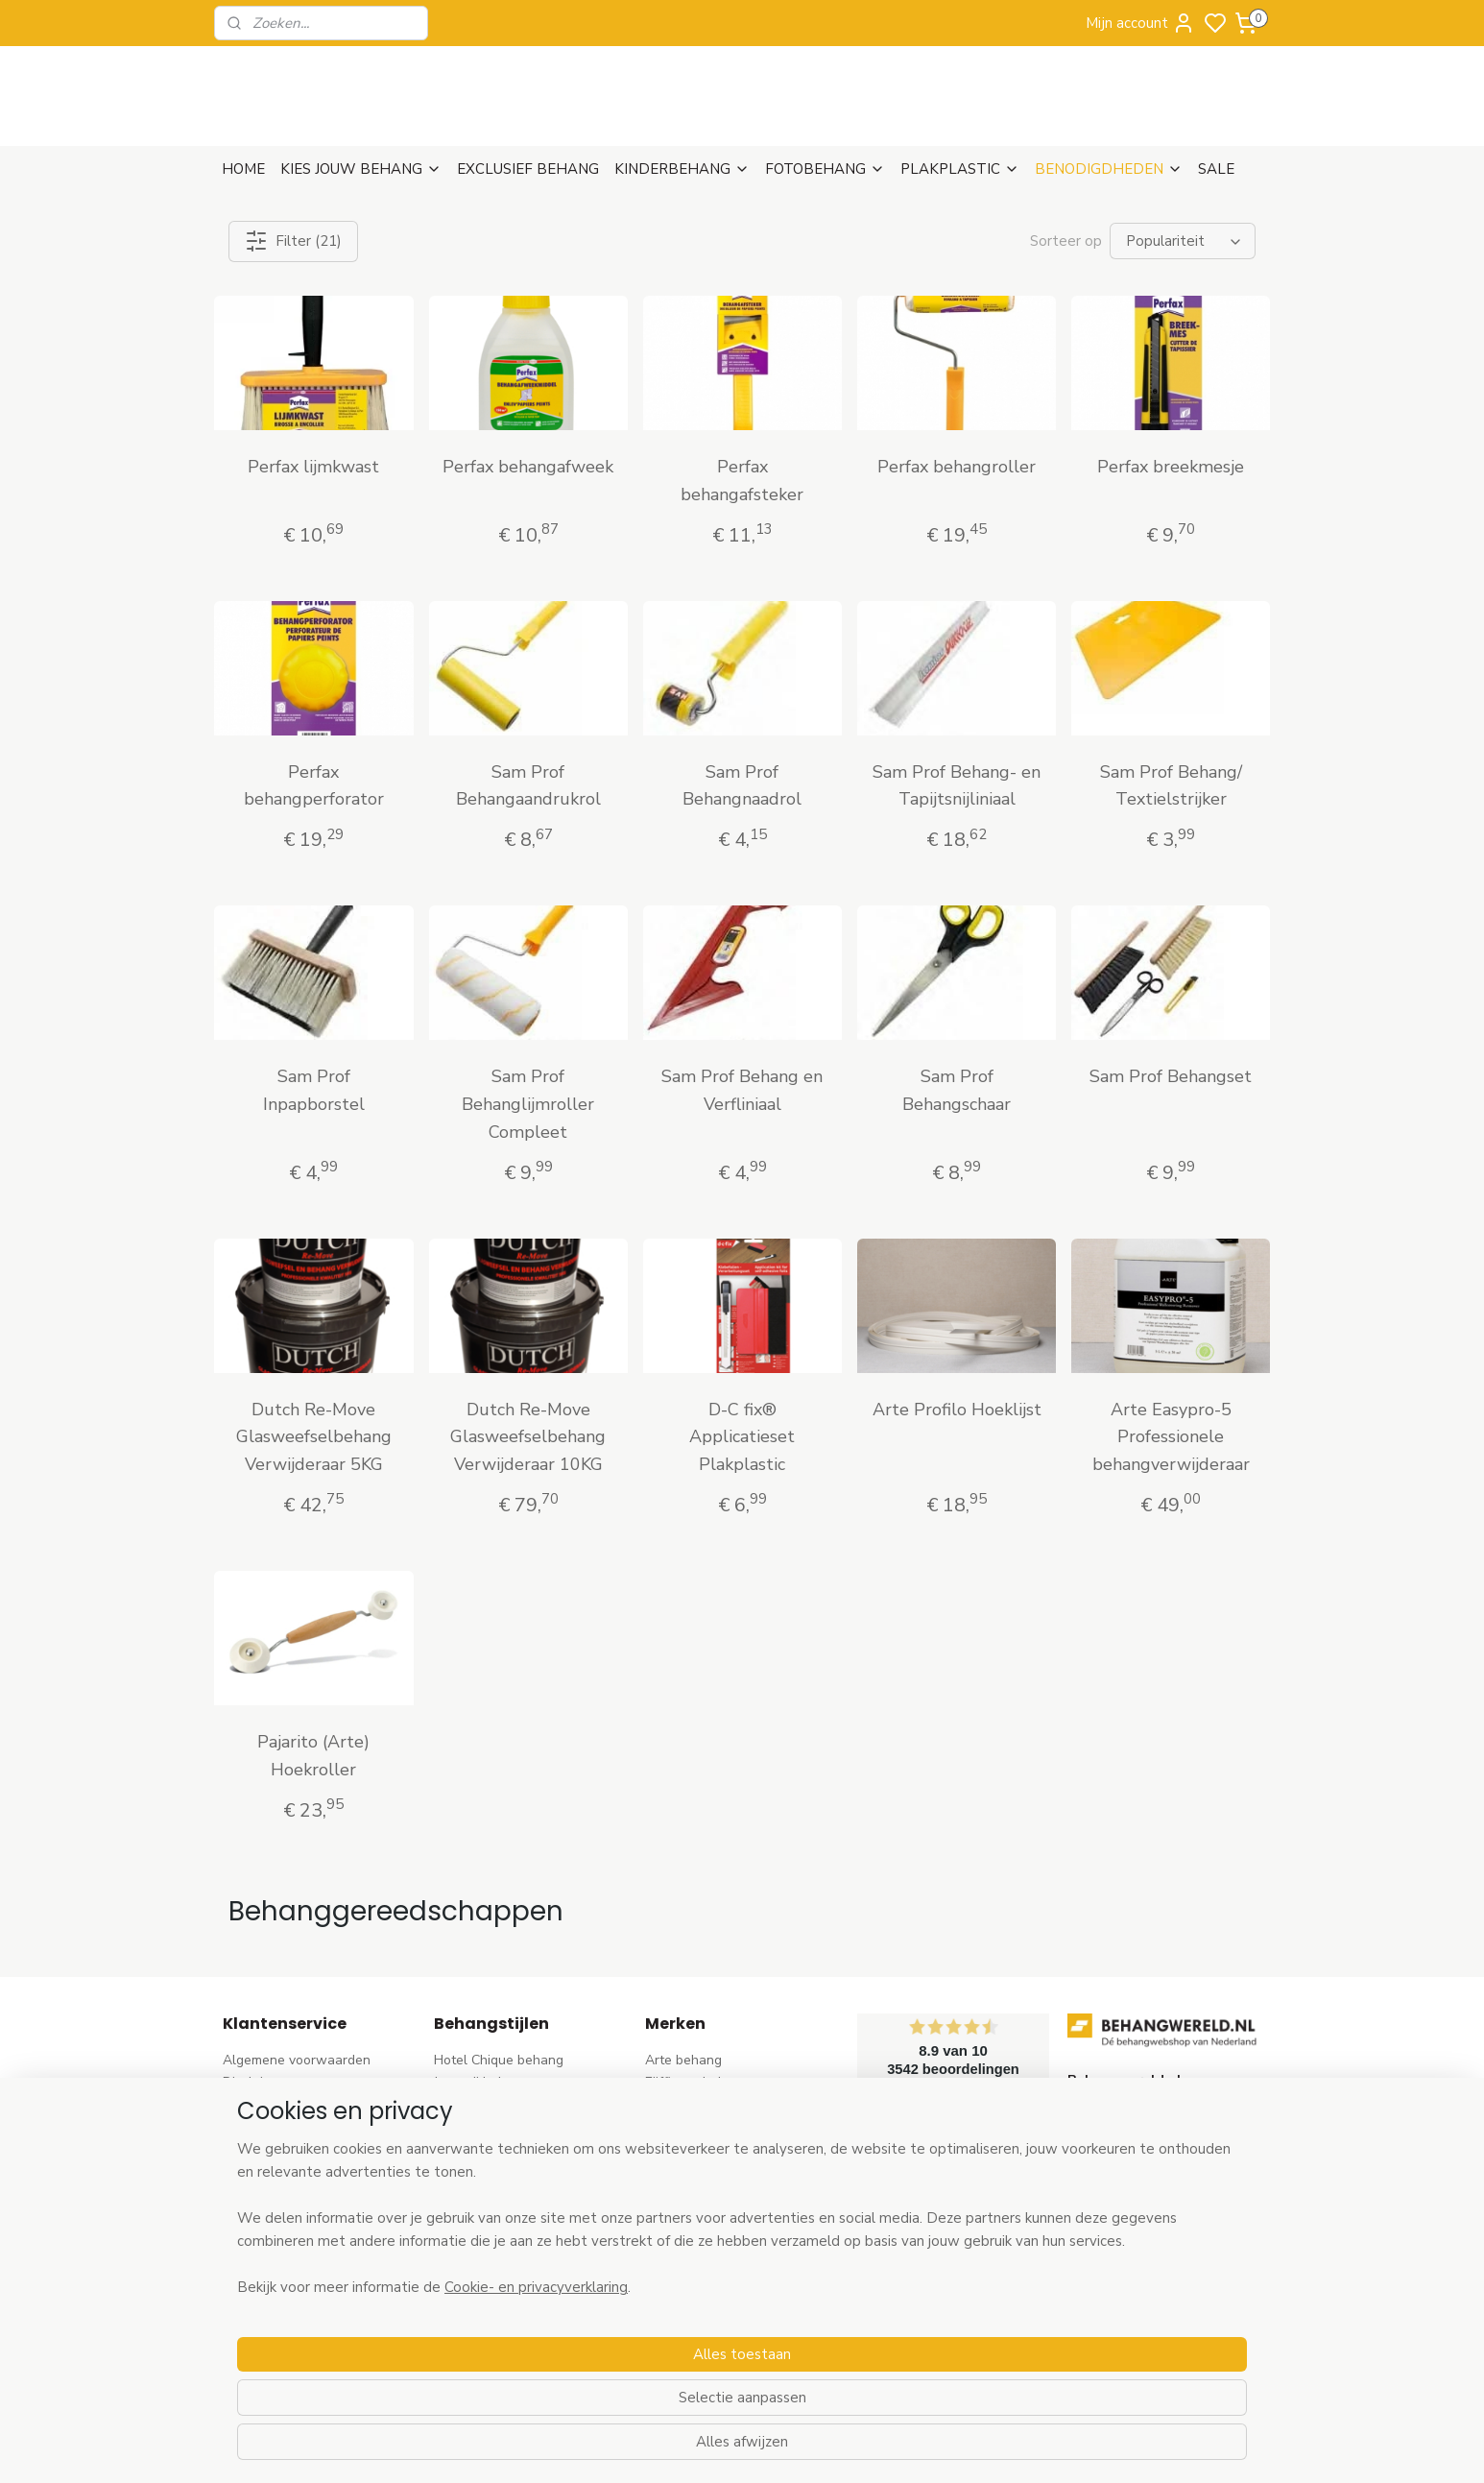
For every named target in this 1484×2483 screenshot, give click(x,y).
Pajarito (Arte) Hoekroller (313, 1755)
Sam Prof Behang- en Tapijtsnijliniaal (957, 785)
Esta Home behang (703, 2211)
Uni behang (469, 2232)
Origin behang (688, 2189)
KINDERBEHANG (682, 169)
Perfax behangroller (956, 466)
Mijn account (1140, 23)
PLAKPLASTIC (959, 169)
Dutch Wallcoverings (709, 2146)
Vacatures (254, 2275)
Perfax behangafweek (528, 466)
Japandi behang (481, 2082)
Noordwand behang (706, 2275)
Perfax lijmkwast (313, 466)
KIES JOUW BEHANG (361, 169)
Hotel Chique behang (498, 2060)
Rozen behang (478, 2189)
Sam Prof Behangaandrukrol (527, 785)
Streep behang (479, 2211)
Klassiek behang (484, 2254)
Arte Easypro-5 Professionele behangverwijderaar (1170, 1437)
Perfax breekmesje (1170, 466)
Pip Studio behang (489, 2167)
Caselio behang (692, 2296)
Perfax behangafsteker (742, 480)
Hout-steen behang (494, 2296)
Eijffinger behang (697, 2082)
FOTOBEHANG (825, 169)
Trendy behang (480, 2124)
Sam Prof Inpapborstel (314, 1090)
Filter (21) (293, 241)
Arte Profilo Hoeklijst (956, 1409)
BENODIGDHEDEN (1109, 169)
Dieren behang (479, 2339)
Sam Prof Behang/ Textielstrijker (1170, 785)
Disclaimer (254, 2082)
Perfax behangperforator (314, 785)
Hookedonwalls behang (718, 2254)
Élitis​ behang (684, 2167)
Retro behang (475, 2318)
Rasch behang (688, 2103)
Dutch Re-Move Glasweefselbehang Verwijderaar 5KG (314, 1437)
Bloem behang (478, 2146)
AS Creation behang (707, 2124)
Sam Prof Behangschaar (956, 1090)
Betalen (247, 2146)
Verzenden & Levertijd (290, 2103)
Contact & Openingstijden (301, 2189)
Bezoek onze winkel (284, 2167)
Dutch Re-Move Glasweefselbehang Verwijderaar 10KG (528, 1437)
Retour (243, 2124)
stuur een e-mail (1117, 2211)
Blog (237, 2254)
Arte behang (683, 2060)
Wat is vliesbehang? (284, 2211)
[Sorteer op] (1183, 241)
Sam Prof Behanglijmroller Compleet (528, 1104)
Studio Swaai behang (711, 2339)
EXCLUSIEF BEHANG (528, 169)
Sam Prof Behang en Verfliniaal (742, 1090)
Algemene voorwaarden (297, 2060)
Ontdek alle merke (707, 2361)
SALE (1216, 169)
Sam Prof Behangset (1170, 1076)
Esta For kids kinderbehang (727, 2232)
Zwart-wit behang (490, 2275)
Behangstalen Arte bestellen (311, 2232)
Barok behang (476, 2103)
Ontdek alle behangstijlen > (528, 2361)
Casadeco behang (700, 2318)
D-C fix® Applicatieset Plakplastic (742, 1437)
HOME (243, 169)
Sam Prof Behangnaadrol (742, 785)
